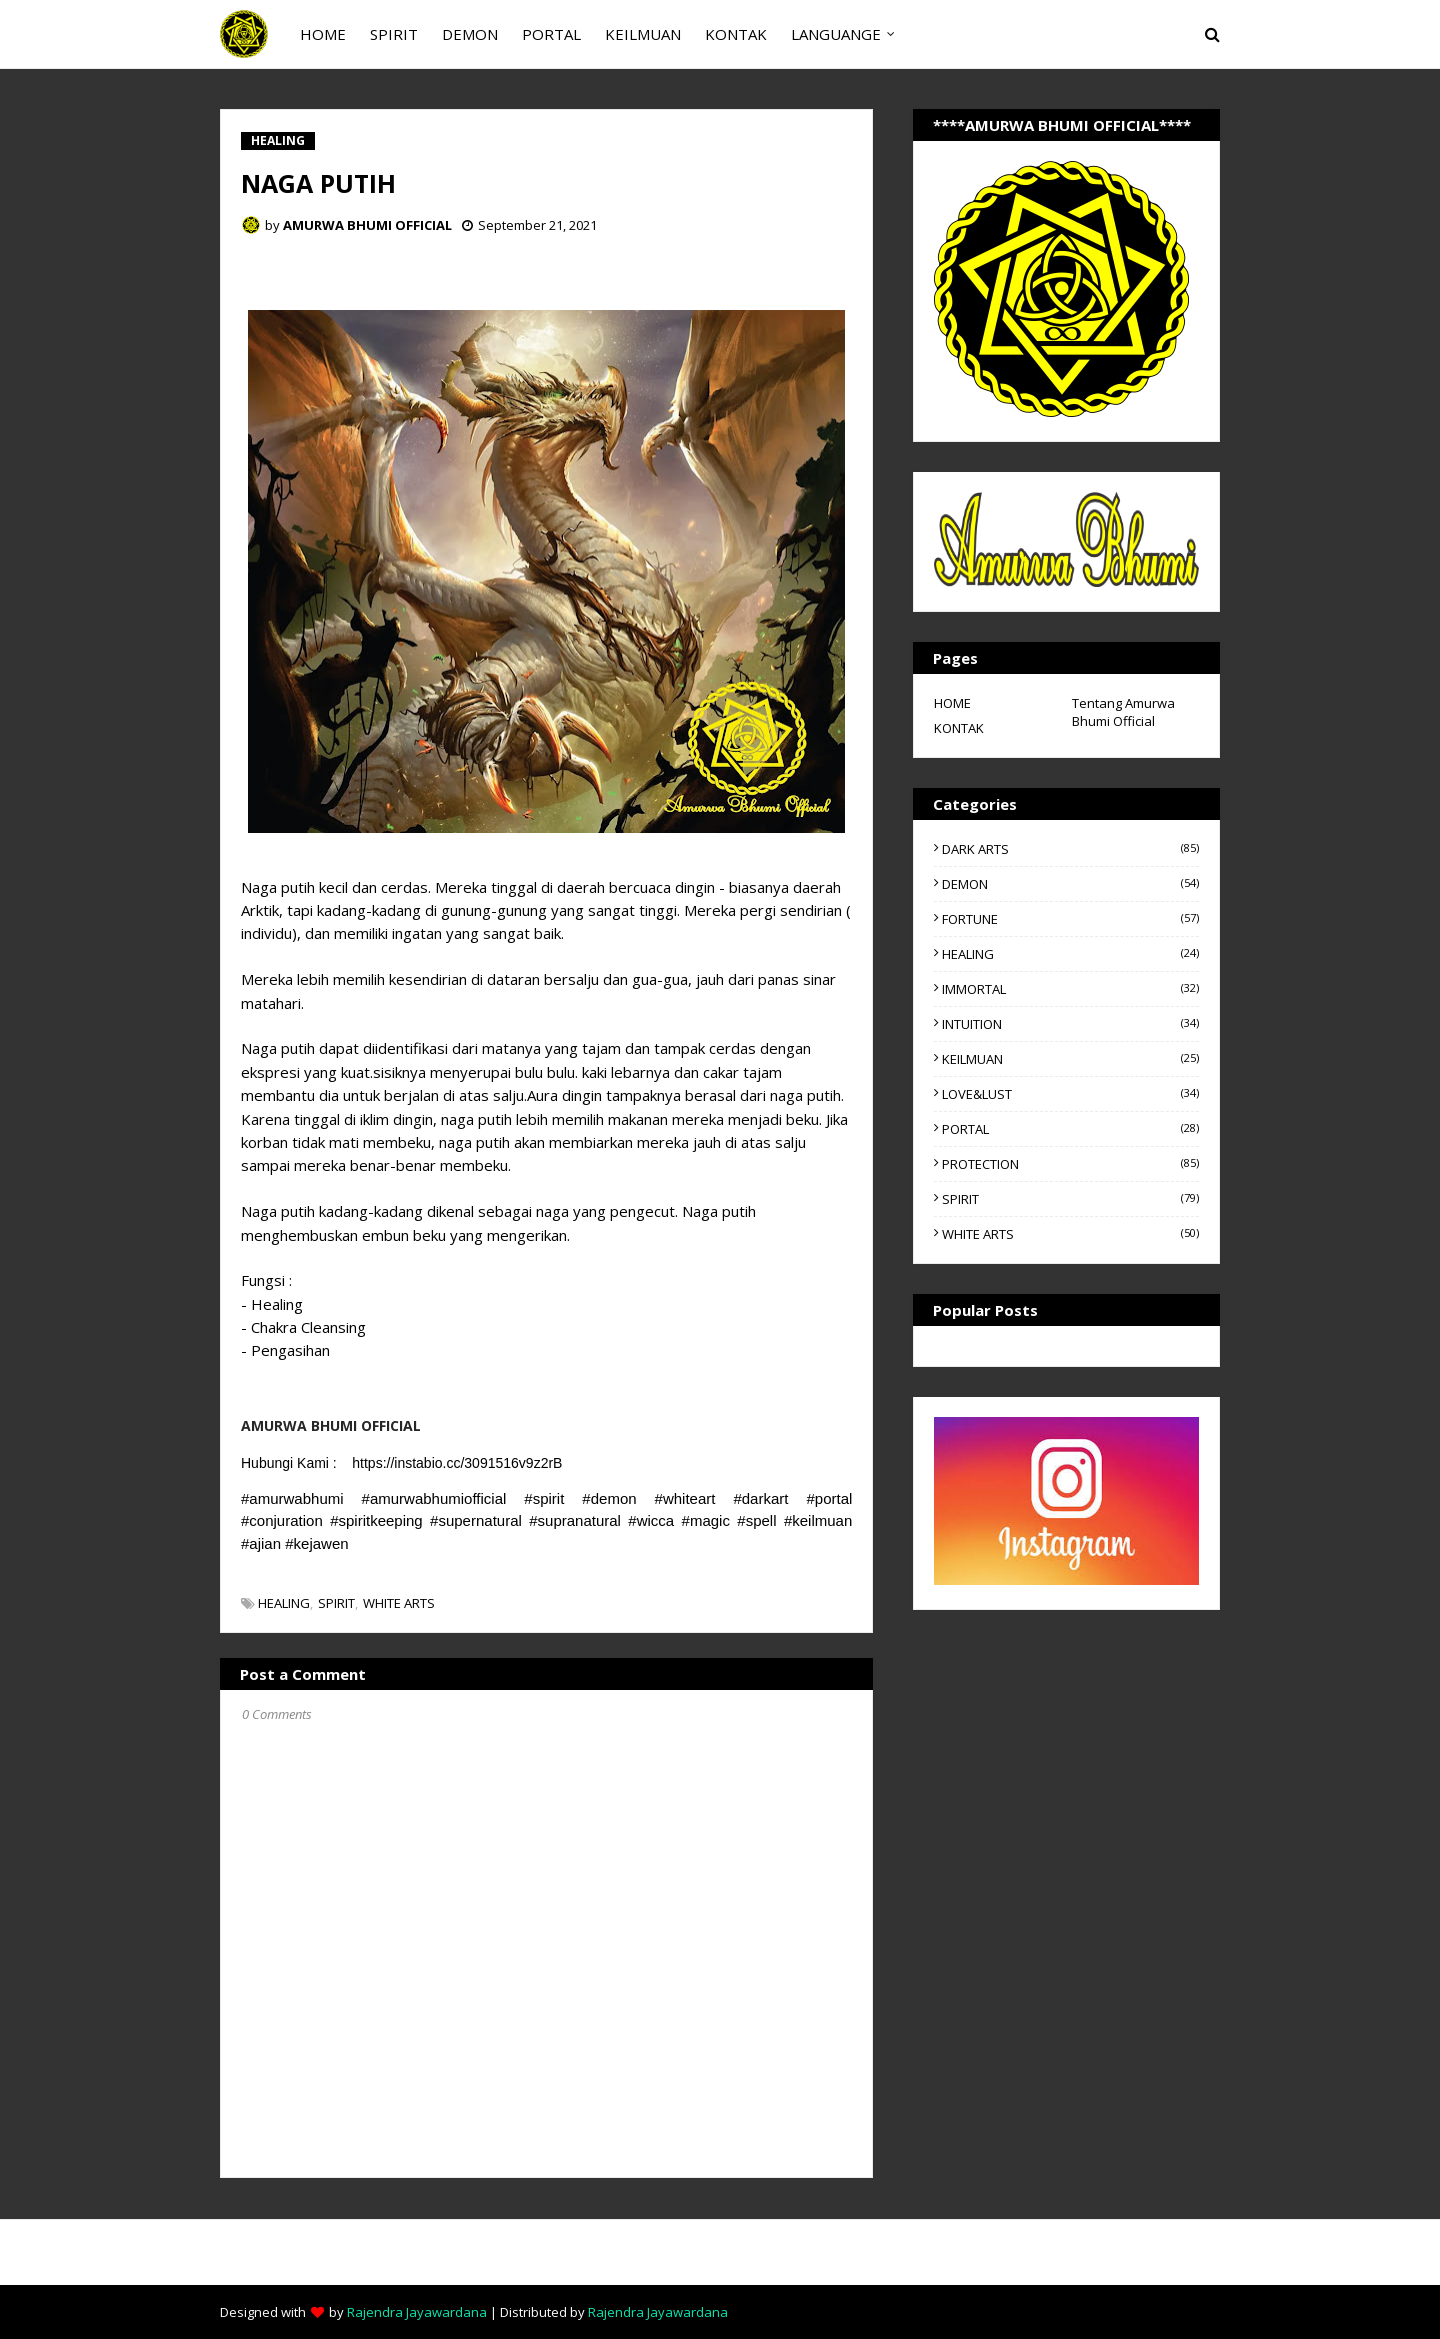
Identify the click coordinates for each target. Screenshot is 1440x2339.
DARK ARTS (1070, 849)
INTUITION (1070, 1024)
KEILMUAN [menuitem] (643, 34)
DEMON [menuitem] (470, 34)
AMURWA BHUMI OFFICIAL (367, 225)
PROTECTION (1070, 1164)
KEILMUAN (1070, 1059)
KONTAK (959, 728)
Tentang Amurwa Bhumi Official (1123, 712)
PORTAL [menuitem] (551, 34)
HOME (952, 703)
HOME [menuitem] (323, 34)
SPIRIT (336, 1603)
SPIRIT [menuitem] (394, 34)
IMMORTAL (1070, 989)
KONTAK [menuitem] (736, 34)
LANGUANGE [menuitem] (836, 34)
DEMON (1070, 884)
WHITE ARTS (399, 1603)
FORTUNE (1070, 919)
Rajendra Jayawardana (417, 2312)
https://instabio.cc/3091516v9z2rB (457, 1463)
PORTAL (1070, 1129)
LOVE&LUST (1070, 1094)
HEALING (284, 1603)
